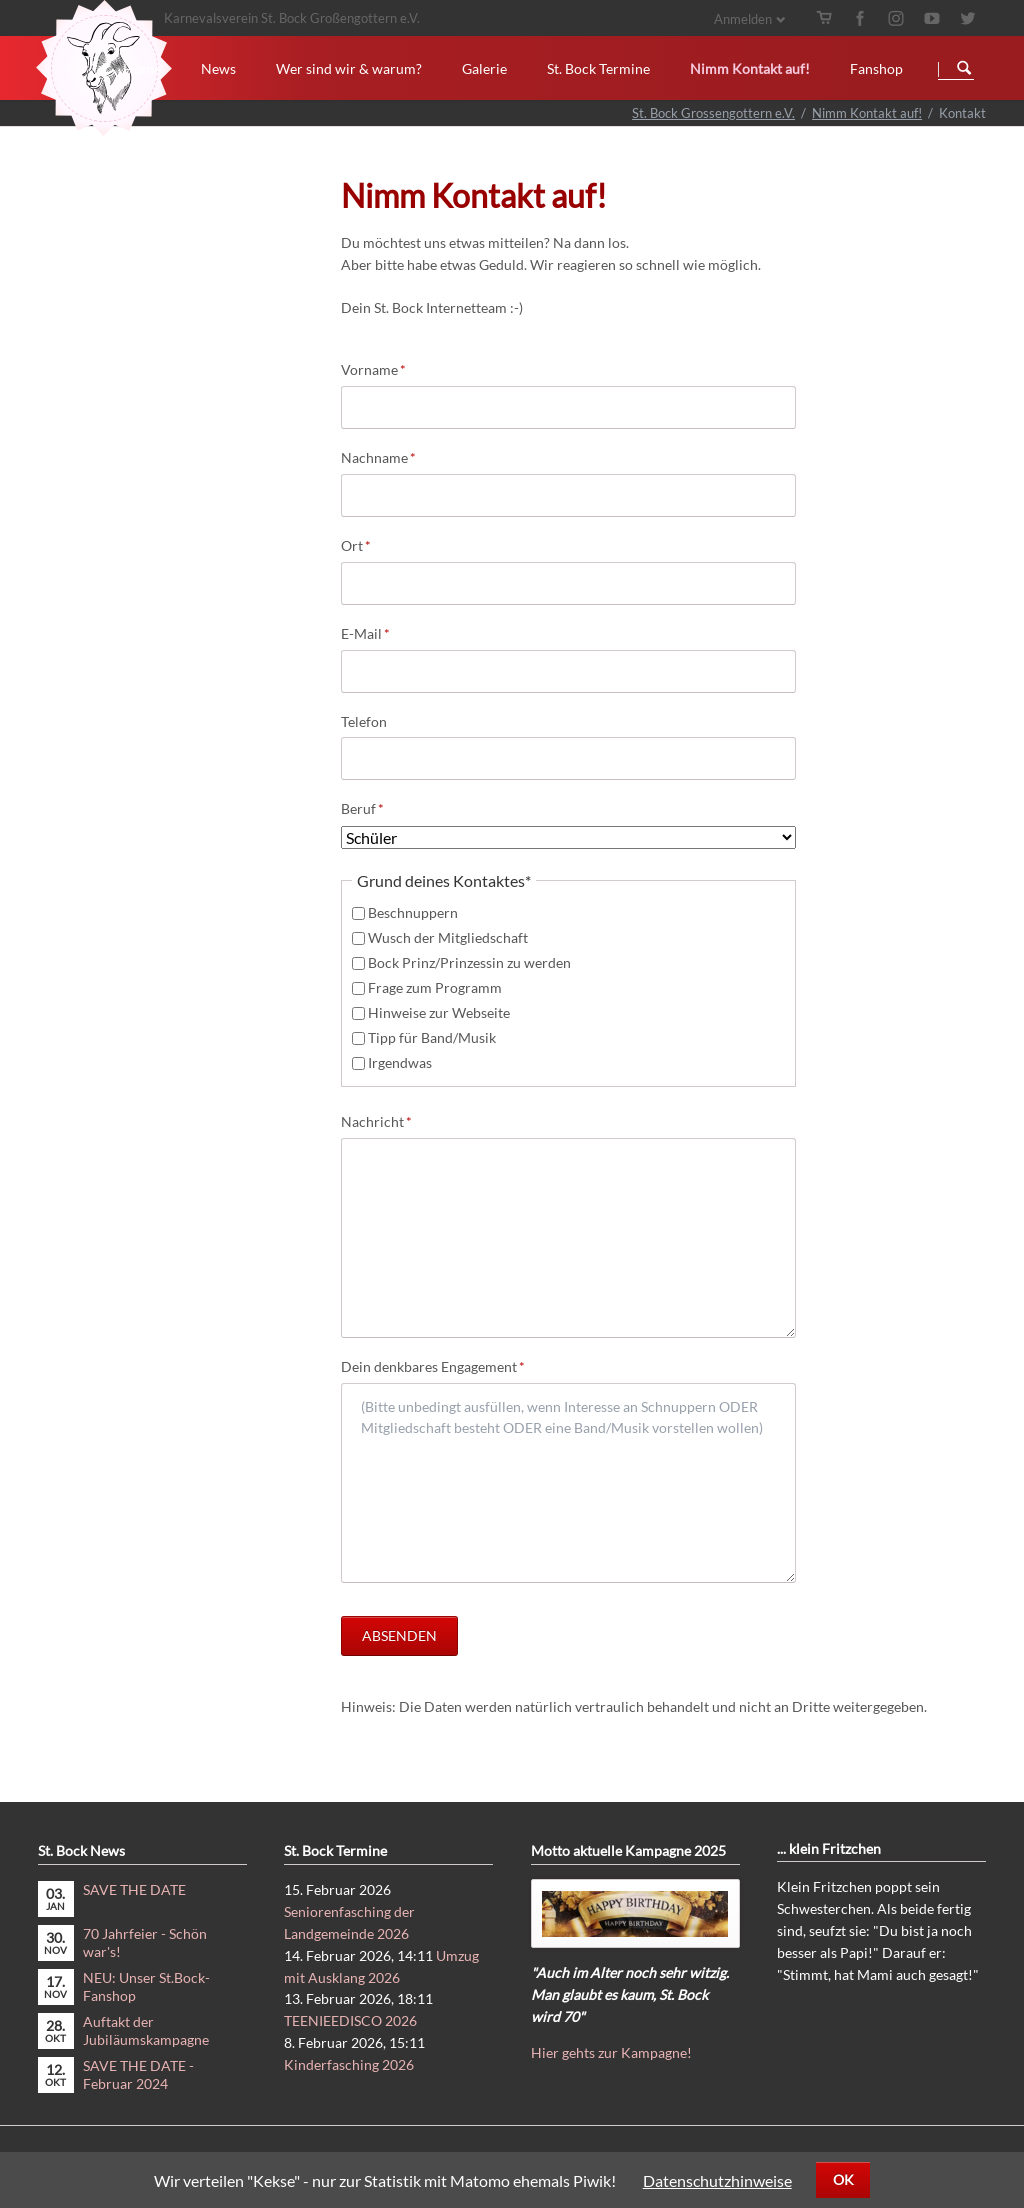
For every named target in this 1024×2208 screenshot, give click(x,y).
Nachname (378, 456)
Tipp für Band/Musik (432, 1037)
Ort (373, 544)
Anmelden (743, 19)
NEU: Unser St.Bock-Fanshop (146, 1986)
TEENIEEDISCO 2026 (350, 2020)
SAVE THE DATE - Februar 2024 (138, 2074)
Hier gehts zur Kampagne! (611, 2052)
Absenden (399, 1635)
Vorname (373, 368)
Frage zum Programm (435, 987)
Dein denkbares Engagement (433, 1365)
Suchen (964, 69)
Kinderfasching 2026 (349, 2064)
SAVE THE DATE (134, 1889)
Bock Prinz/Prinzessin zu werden (469, 962)
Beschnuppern (413, 912)
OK (843, 2179)
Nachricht (376, 1120)
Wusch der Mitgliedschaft (448, 937)
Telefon (364, 721)
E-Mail (373, 632)
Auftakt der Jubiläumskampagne (146, 2030)
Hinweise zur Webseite (439, 1012)
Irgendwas (400, 1062)
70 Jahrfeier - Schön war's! (145, 1942)
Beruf (373, 807)
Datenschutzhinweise (717, 2180)
